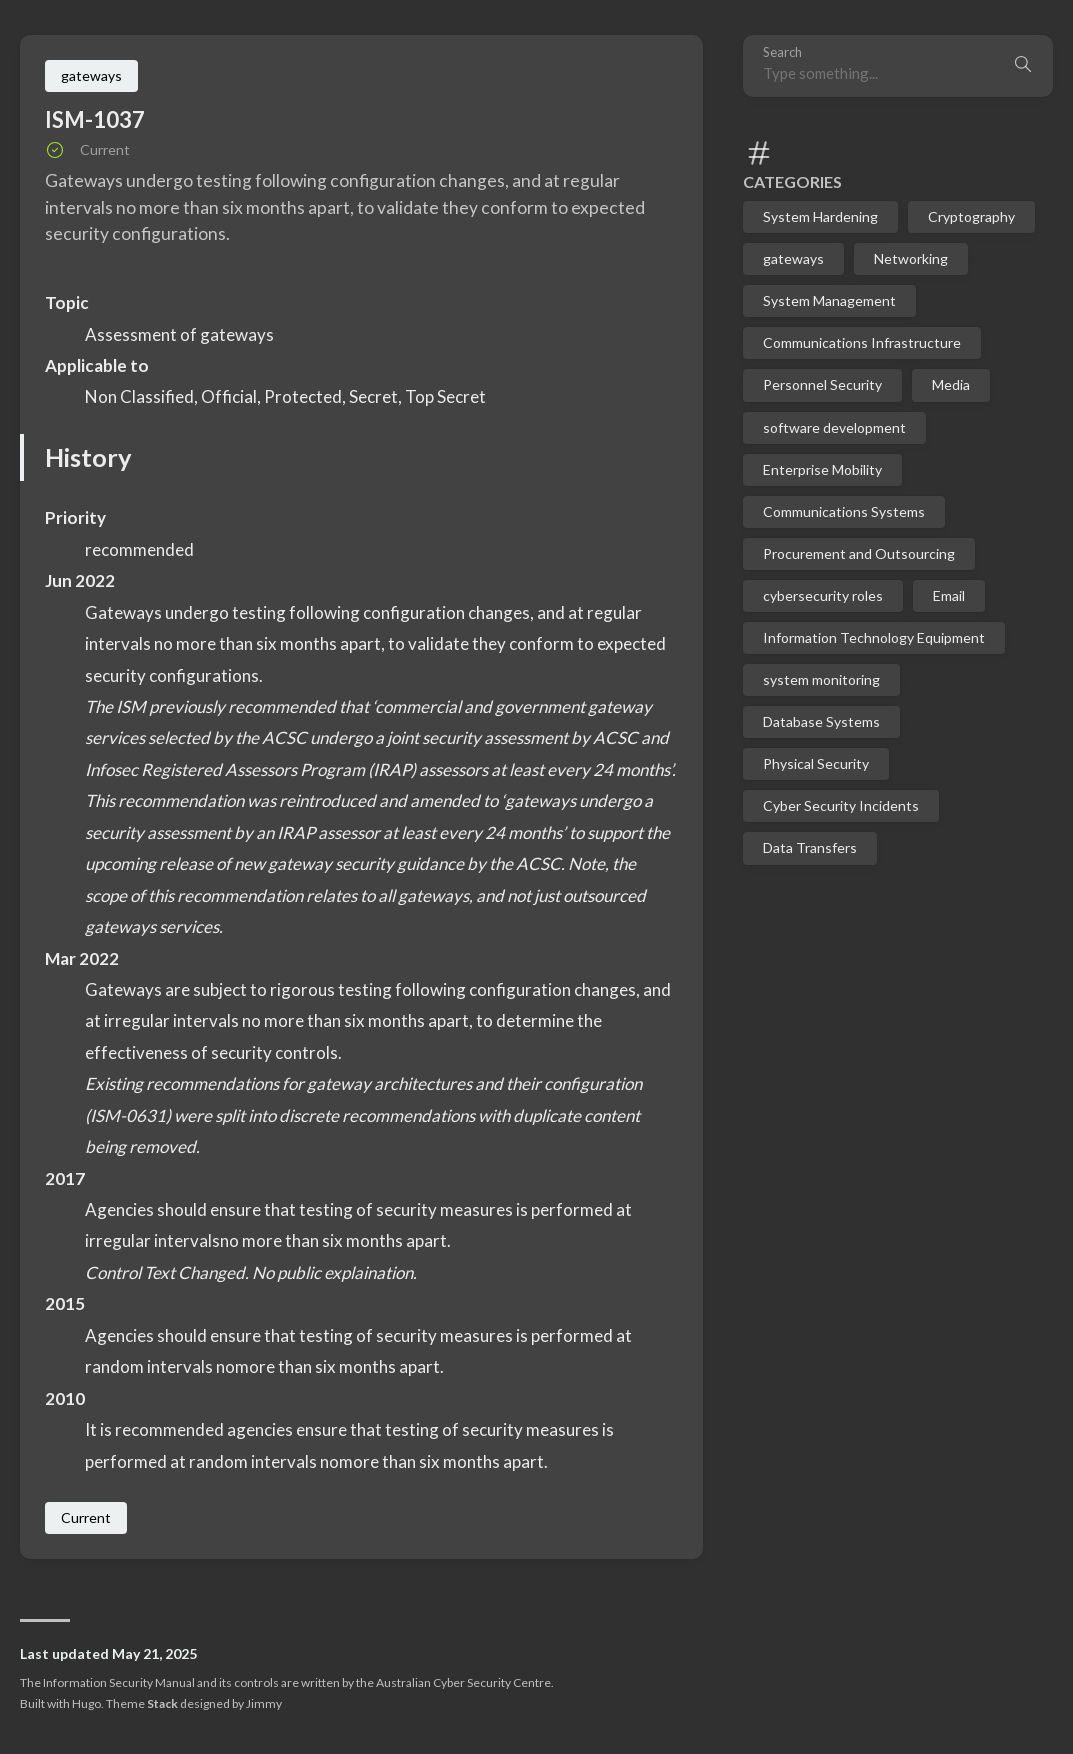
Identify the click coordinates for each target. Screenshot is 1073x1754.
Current (86, 1517)
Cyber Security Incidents (841, 805)
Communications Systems (844, 511)
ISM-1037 (95, 119)
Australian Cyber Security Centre (463, 1682)
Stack (162, 1703)
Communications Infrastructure (862, 342)
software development (834, 427)
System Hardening (820, 216)
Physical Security (816, 763)
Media (951, 384)
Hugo (86, 1703)
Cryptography (971, 216)
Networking (911, 258)
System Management (829, 300)
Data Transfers (810, 847)
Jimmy (264, 1703)
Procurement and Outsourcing (859, 553)
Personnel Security (822, 384)
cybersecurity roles (823, 595)
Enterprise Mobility (822, 469)
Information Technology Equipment (874, 637)
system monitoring (821, 679)
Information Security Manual (119, 1682)
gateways (793, 258)
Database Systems (821, 721)
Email (949, 595)
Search (782, 52)
